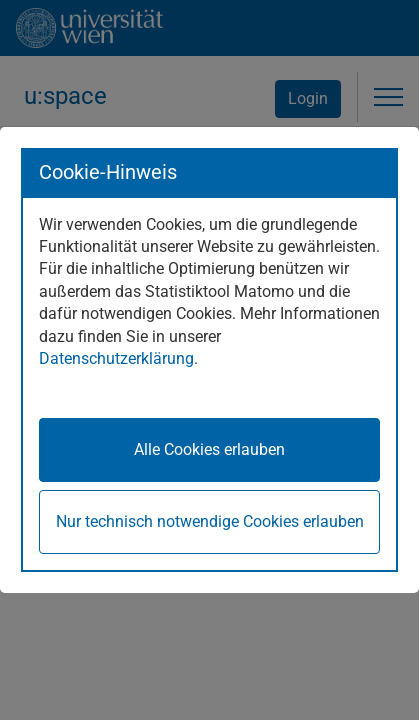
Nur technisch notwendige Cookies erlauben (210, 521)
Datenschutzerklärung (116, 358)
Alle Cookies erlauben (209, 449)
